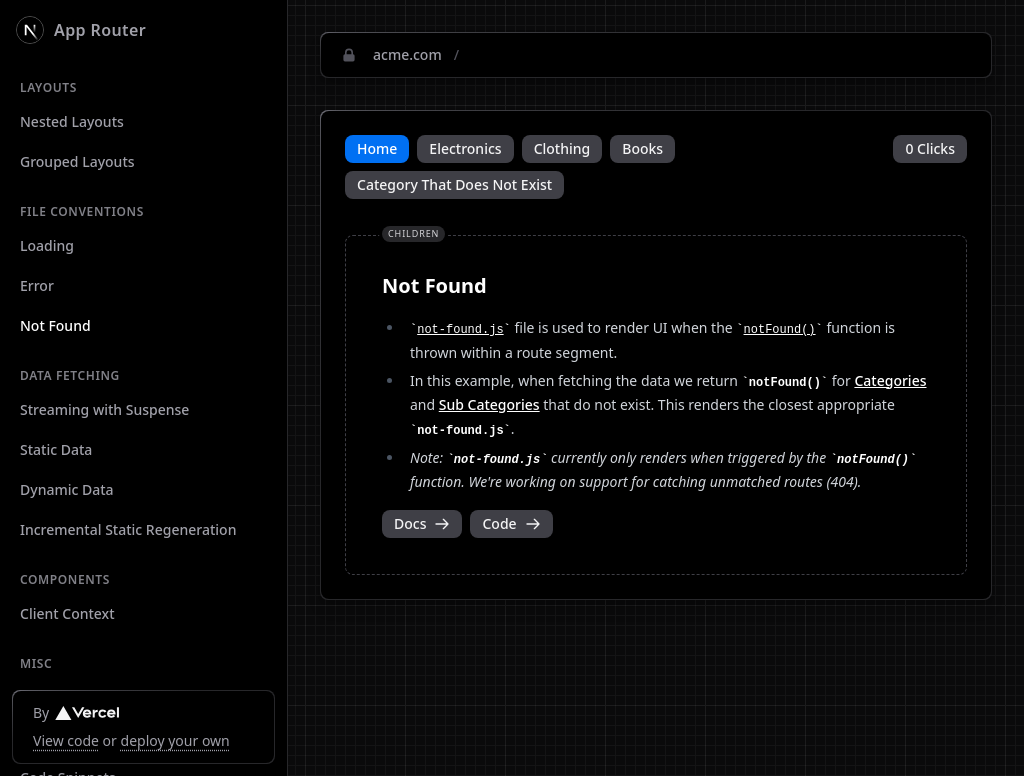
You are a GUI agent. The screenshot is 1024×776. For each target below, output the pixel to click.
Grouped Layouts (77, 161)
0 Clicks (930, 148)
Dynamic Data (67, 489)
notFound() (780, 330)
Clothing (562, 148)
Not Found (55, 325)
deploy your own (175, 740)
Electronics (465, 148)
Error (37, 285)
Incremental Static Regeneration (128, 529)
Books (642, 148)
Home (377, 148)
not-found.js (460, 330)
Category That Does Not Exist (454, 184)
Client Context (67, 613)
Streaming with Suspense (104, 409)
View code (66, 740)
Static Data (56, 449)
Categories (890, 380)
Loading (47, 245)
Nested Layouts (72, 121)
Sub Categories (489, 404)
